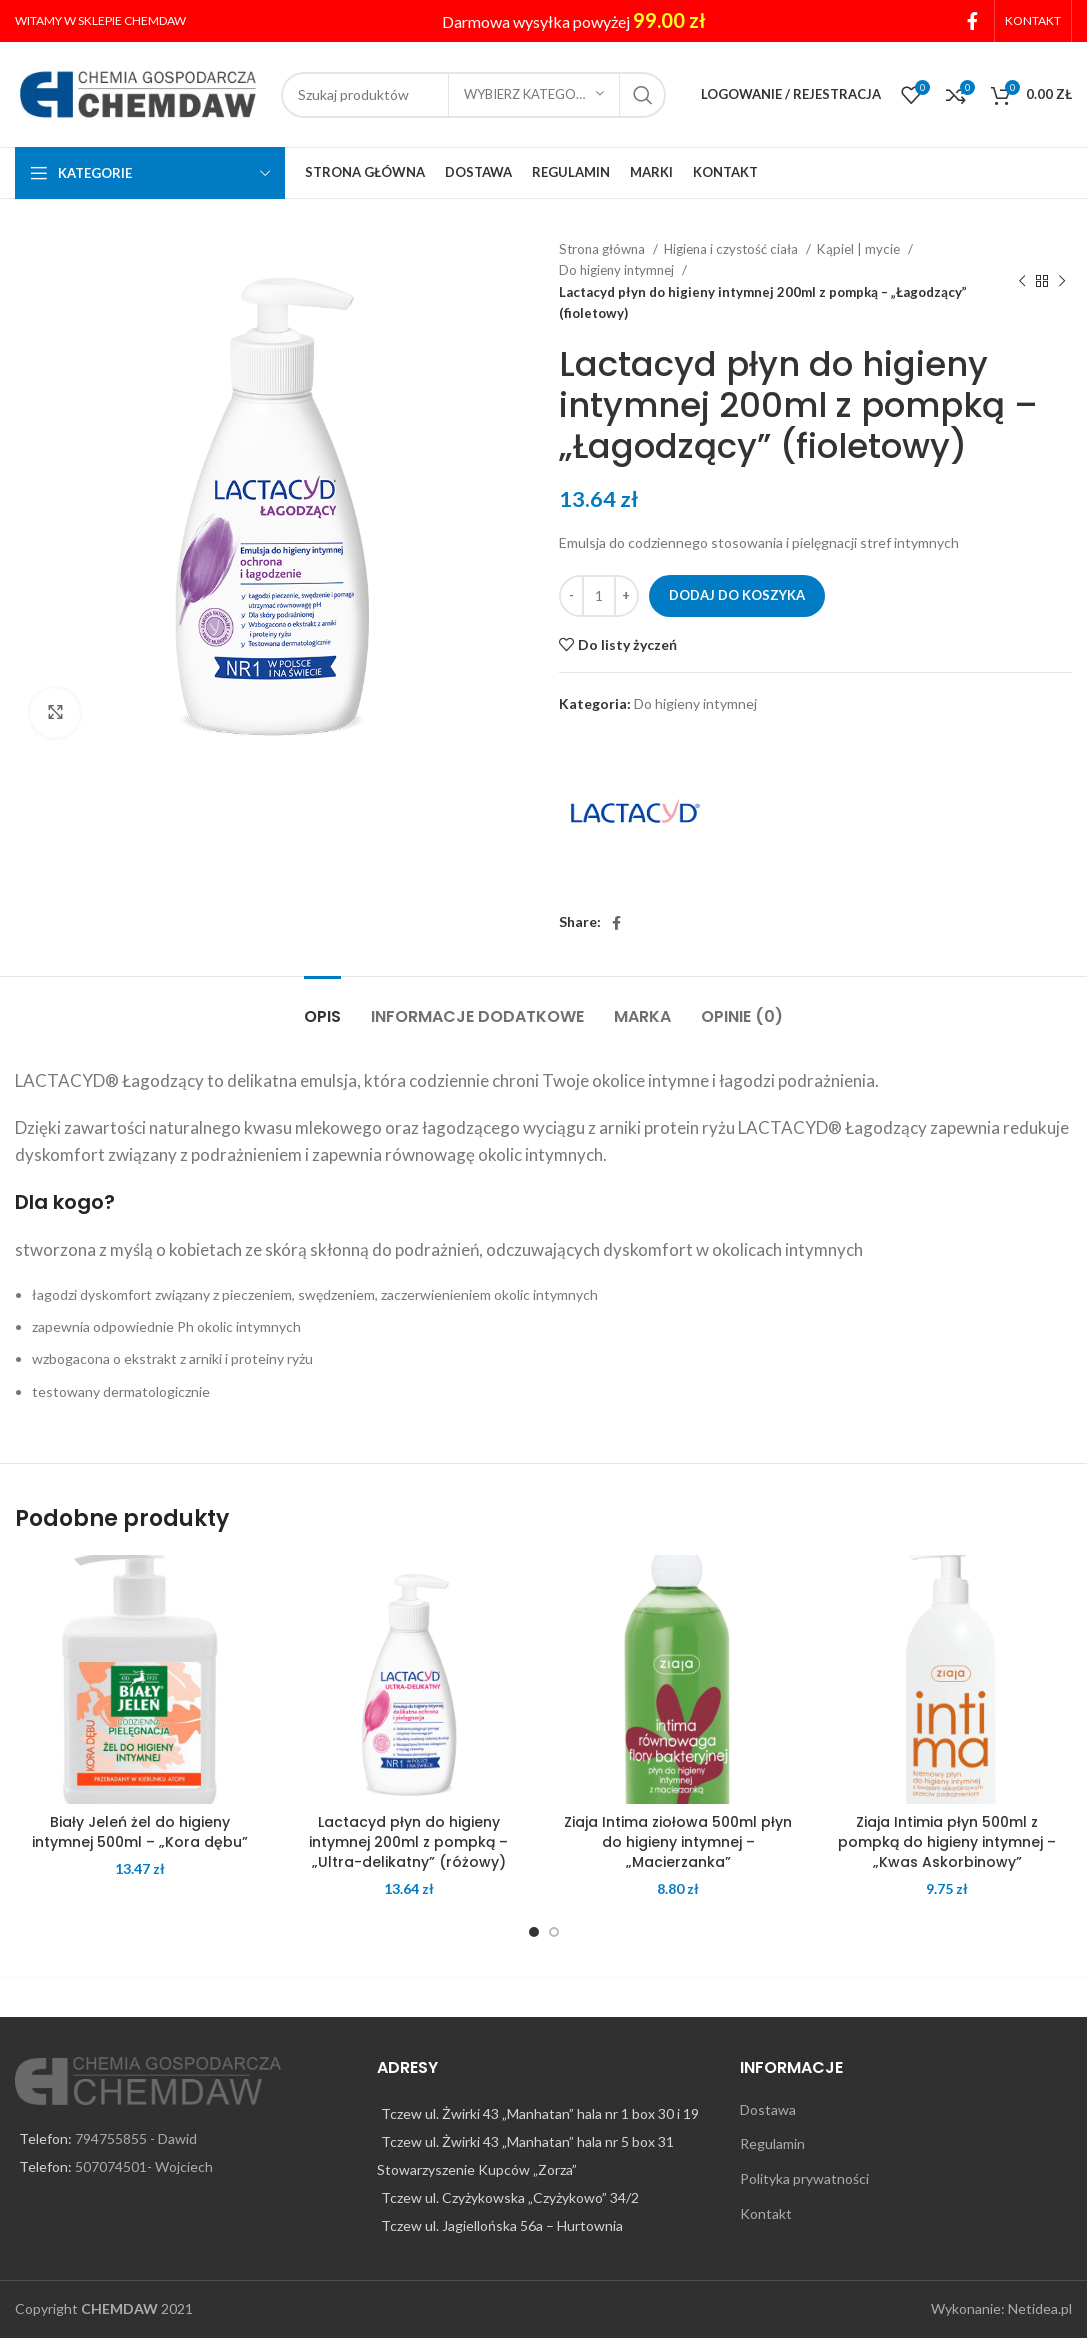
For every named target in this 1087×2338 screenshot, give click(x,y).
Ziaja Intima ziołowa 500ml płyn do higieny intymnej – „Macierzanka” (678, 1841)
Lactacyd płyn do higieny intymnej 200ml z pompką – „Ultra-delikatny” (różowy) (408, 1841)
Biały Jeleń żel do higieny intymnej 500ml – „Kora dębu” (140, 1832)
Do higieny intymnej (618, 270)
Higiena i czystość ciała (732, 249)
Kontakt (766, 2213)
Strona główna (603, 249)
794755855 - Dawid (136, 2138)
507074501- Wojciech (144, 2166)
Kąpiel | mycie (860, 249)
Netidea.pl (1040, 2308)
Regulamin (772, 2143)
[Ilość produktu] (599, 596)
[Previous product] (1022, 282)
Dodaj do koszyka (737, 595)
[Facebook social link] (972, 21)
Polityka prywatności (804, 2178)
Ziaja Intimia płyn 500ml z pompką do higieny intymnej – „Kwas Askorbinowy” (947, 1841)
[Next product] (1062, 282)
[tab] (322, 1006)
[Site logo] (138, 92)
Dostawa (768, 2109)
